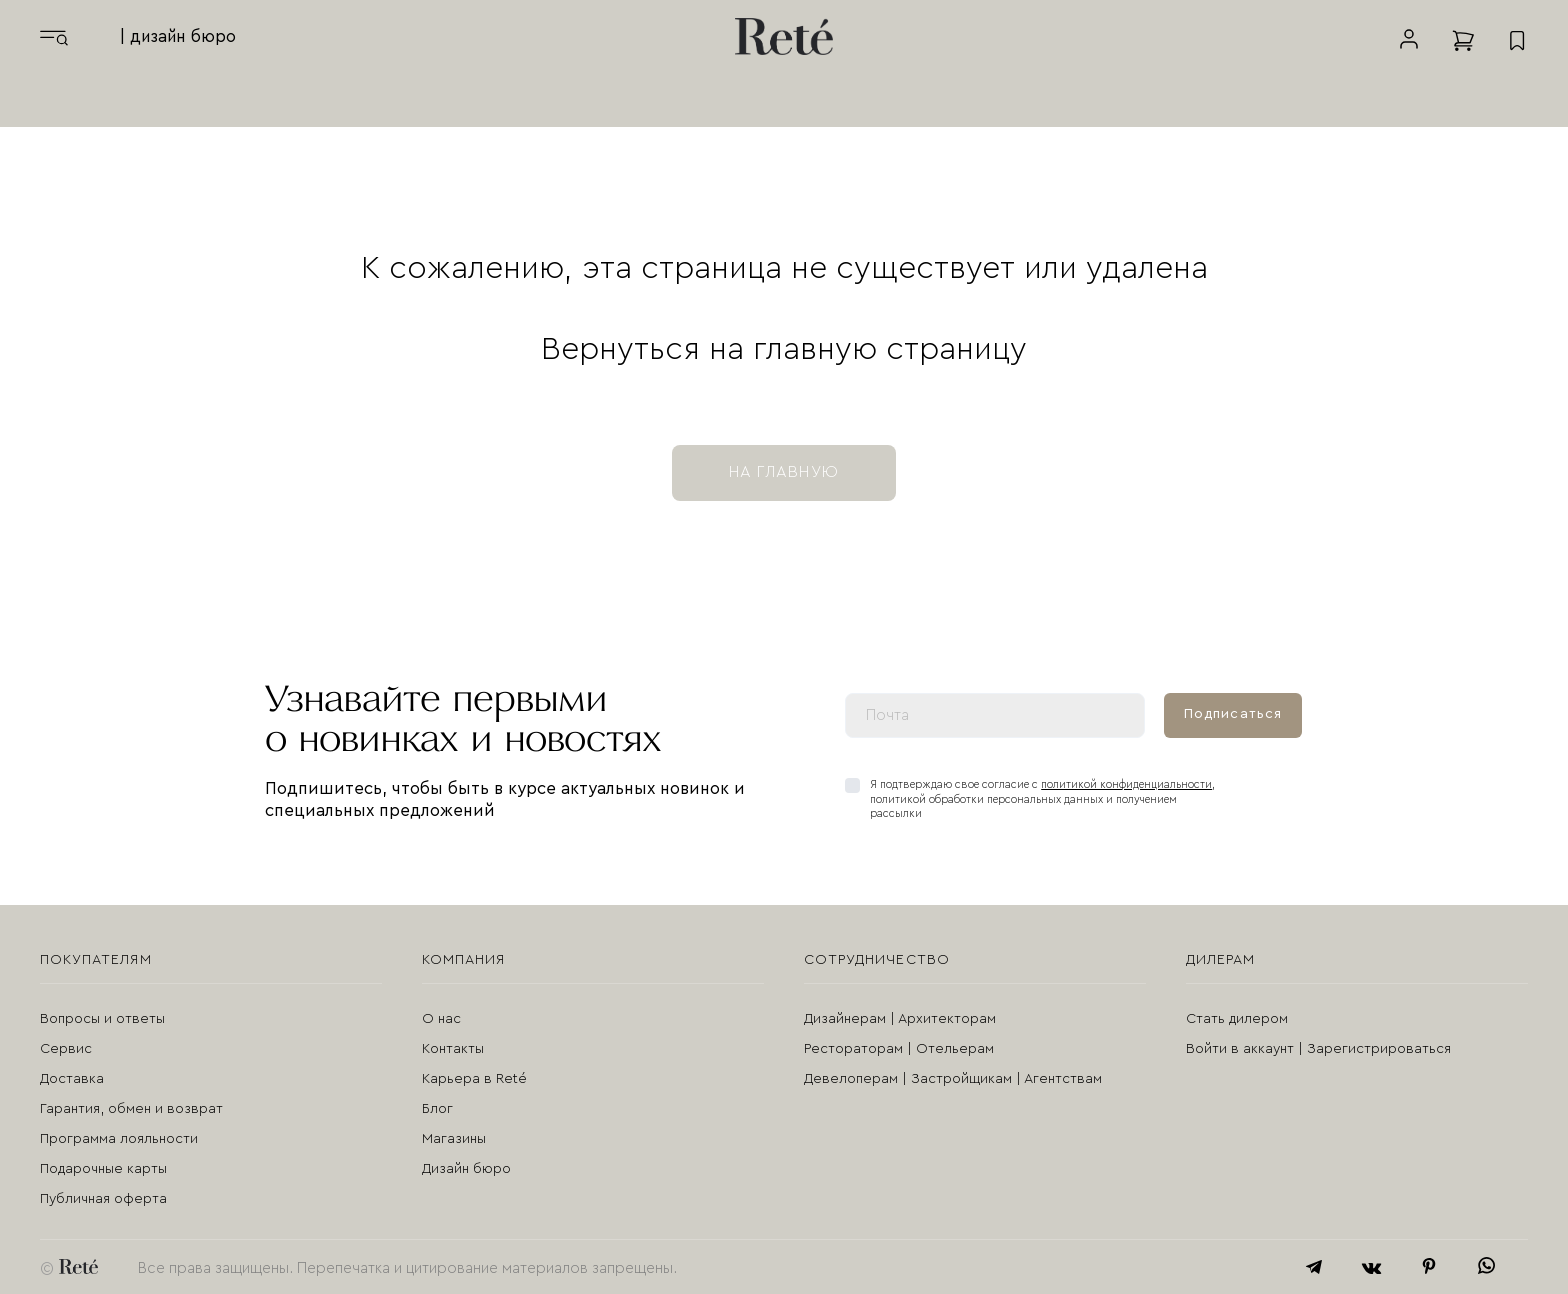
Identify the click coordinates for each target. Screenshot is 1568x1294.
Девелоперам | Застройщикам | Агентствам (953, 1079)
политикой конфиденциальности (1126, 784)
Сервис (66, 1049)
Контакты (453, 1049)
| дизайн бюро (178, 36)
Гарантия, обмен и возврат (131, 1109)
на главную (784, 472)
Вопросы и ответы (102, 1019)
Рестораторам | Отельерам (899, 1049)
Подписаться (1233, 714)
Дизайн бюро (466, 1169)
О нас (441, 1019)
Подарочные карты (103, 1169)
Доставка (72, 1079)
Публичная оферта (103, 1199)
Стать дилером (1237, 1019)
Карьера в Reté (474, 1079)
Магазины (454, 1139)
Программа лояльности (119, 1139)
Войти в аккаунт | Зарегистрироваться (1318, 1049)
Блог (437, 1109)
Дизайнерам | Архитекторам (900, 1019)
